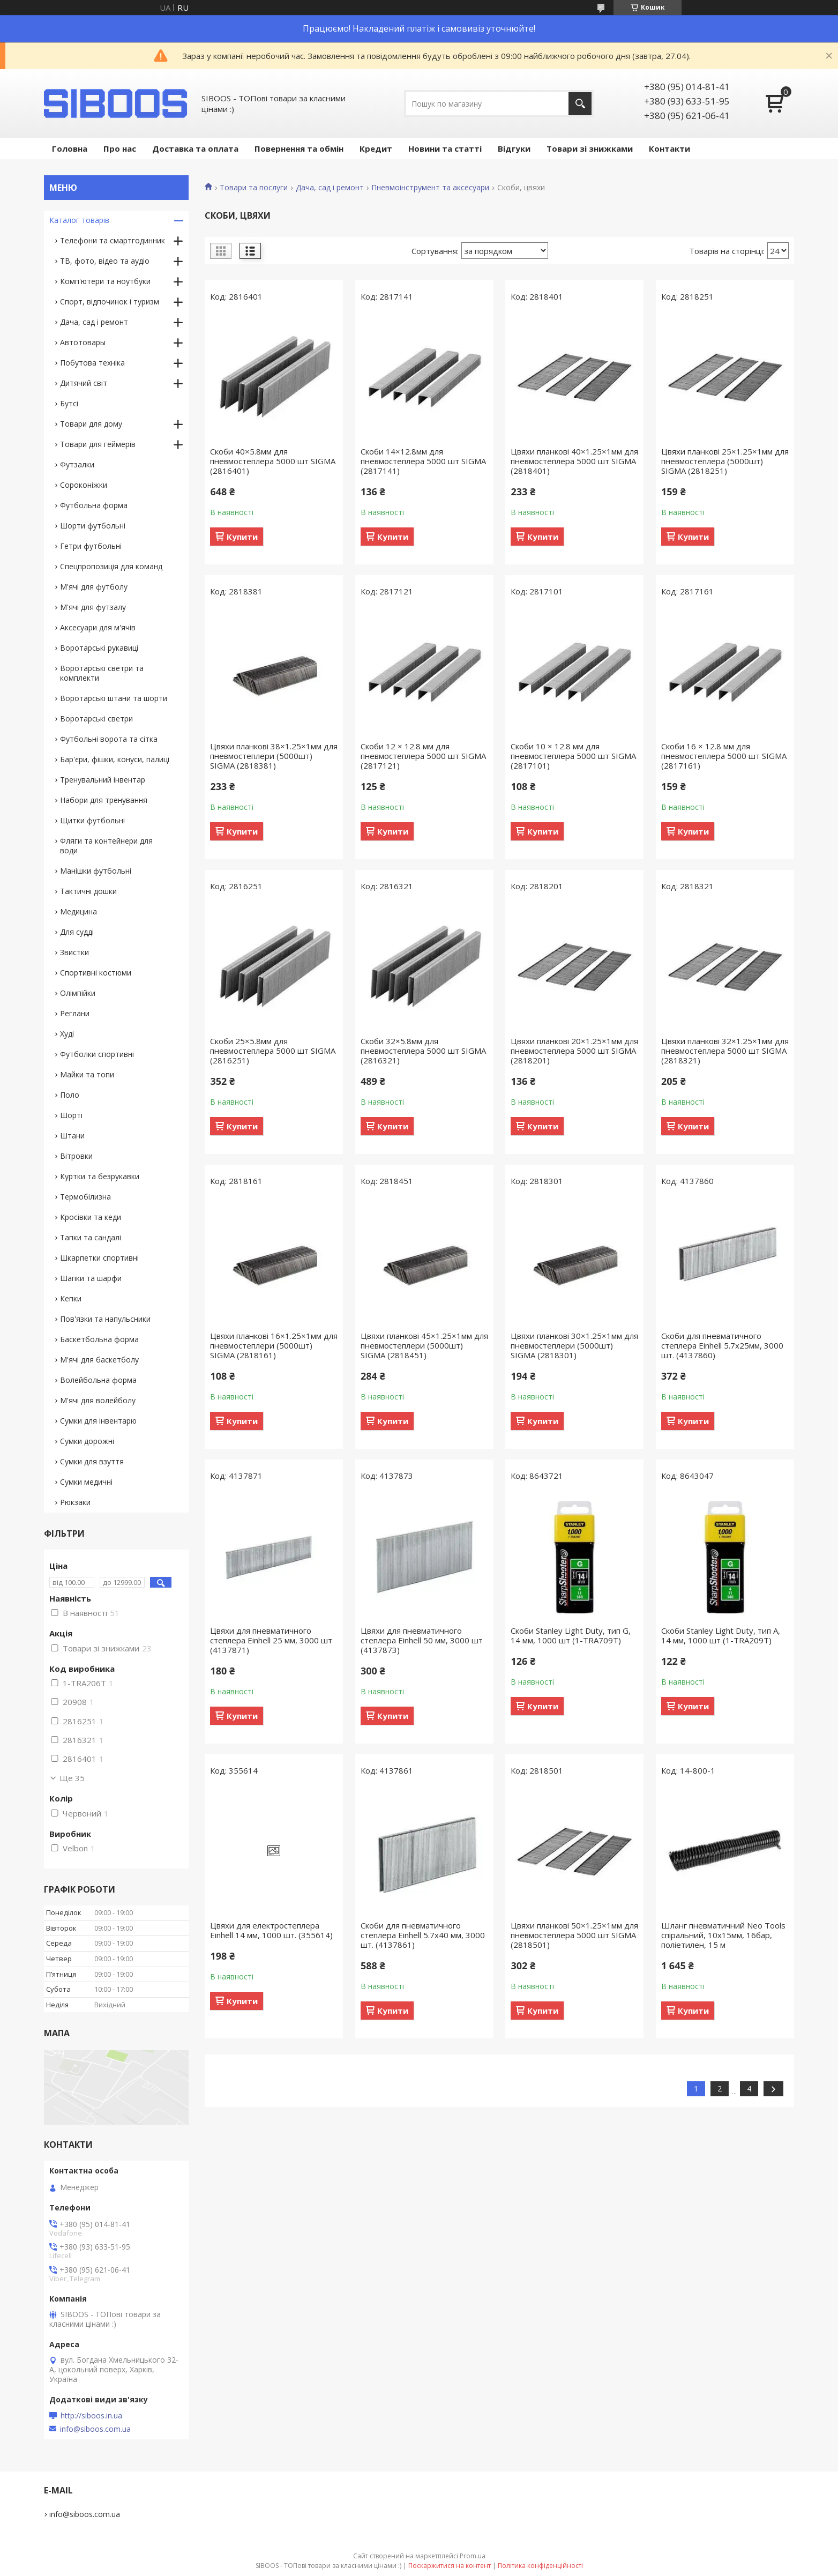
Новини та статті (445, 148)
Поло (69, 1095)
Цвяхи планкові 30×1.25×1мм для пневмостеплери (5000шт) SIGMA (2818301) (574, 1345)
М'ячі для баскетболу (99, 1359)
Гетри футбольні (91, 546)
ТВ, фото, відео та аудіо (104, 261)
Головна (69, 148)
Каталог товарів (79, 220)
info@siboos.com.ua (95, 2429)
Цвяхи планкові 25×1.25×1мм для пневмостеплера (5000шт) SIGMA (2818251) (725, 460)
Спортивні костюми (95, 972)
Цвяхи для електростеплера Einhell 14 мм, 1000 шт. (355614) (271, 1930)
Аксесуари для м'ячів (98, 627)
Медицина (78, 911)
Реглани (74, 1013)
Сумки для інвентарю (98, 1421)
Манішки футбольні (95, 871)
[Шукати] (580, 103)
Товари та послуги (254, 187)
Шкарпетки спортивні (99, 1258)
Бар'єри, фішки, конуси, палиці (114, 759)
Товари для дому (91, 424)
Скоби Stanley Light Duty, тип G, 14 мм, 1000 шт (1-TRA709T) (571, 1635)
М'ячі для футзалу (93, 607)
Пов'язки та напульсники (105, 1319)
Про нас (119, 148)
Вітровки (76, 1156)
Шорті (71, 1115)
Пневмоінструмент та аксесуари (430, 187)
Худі (67, 1034)
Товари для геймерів (98, 444)
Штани (72, 1135)
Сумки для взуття (92, 1461)
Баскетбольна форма (99, 1339)
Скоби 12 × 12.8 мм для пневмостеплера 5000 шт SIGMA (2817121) (423, 755)
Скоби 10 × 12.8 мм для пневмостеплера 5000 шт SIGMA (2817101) (573, 755)
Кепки (70, 1298)
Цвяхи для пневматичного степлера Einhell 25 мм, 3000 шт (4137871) (271, 1640)
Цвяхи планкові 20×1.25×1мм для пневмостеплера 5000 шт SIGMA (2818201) (574, 1050)
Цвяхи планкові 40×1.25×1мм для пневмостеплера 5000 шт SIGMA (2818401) (574, 460)
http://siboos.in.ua (91, 2416)
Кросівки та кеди (90, 1217)
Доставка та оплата (195, 148)
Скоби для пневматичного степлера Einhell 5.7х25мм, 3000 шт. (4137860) (722, 1345)
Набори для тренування (103, 800)
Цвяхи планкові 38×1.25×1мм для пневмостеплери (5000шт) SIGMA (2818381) (274, 755)
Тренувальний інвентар (102, 780)
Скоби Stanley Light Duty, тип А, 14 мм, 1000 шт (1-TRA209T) (720, 1635)
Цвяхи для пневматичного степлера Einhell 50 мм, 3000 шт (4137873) (422, 1640)
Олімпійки (77, 993)
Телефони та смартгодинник (112, 240)
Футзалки (77, 464)
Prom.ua (472, 2555)
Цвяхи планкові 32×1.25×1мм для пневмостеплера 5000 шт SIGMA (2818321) (725, 1050)
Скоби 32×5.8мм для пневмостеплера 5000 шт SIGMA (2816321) (423, 1050)
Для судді (77, 932)
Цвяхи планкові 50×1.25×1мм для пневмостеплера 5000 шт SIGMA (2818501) (574, 1934)
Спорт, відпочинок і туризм (109, 301)
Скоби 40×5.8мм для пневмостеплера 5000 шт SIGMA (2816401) (272, 460)
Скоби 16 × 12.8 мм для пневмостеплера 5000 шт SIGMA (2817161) (724, 755)
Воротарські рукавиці (99, 648)
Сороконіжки (83, 485)
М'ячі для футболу (94, 587)
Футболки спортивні (97, 1054)
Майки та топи (87, 1074)
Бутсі (69, 403)
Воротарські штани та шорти (113, 698)
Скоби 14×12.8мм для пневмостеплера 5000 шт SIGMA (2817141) (423, 460)
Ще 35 (72, 1778)
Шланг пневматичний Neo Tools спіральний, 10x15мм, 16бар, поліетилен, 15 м (723, 1934)
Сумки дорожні (87, 1441)
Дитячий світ (83, 383)
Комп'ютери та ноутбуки (105, 281)
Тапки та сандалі (90, 1237)
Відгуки (514, 148)
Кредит (376, 148)
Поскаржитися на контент (449, 2565)
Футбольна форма (94, 505)
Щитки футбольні (92, 820)
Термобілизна (85, 1197)
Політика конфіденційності (540, 2565)
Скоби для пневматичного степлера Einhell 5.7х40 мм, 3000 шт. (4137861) (423, 1934)
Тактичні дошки (88, 891)
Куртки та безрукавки (99, 1176)
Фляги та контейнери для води (106, 845)
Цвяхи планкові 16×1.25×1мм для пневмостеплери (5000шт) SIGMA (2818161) (274, 1345)
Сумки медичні (86, 1482)
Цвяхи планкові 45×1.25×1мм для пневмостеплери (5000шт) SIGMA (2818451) (424, 1345)
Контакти (669, 148)
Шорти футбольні (92, 525)
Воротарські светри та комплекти (102, 673)
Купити (242, 536)
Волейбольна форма (98, 1380)
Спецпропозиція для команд (111, 566)
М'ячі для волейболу (98, 1400)
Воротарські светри (96, 718)
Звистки (74, 952)
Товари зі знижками (590, 148)
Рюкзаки (75, 1502)
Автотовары (83, 342)
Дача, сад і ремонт (330, 187)
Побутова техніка (92, 363)
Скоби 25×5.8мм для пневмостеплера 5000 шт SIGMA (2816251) (272, 1050)
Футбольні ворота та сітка (109, 739)
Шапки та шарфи (91, 1278)
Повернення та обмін (299, 148)
